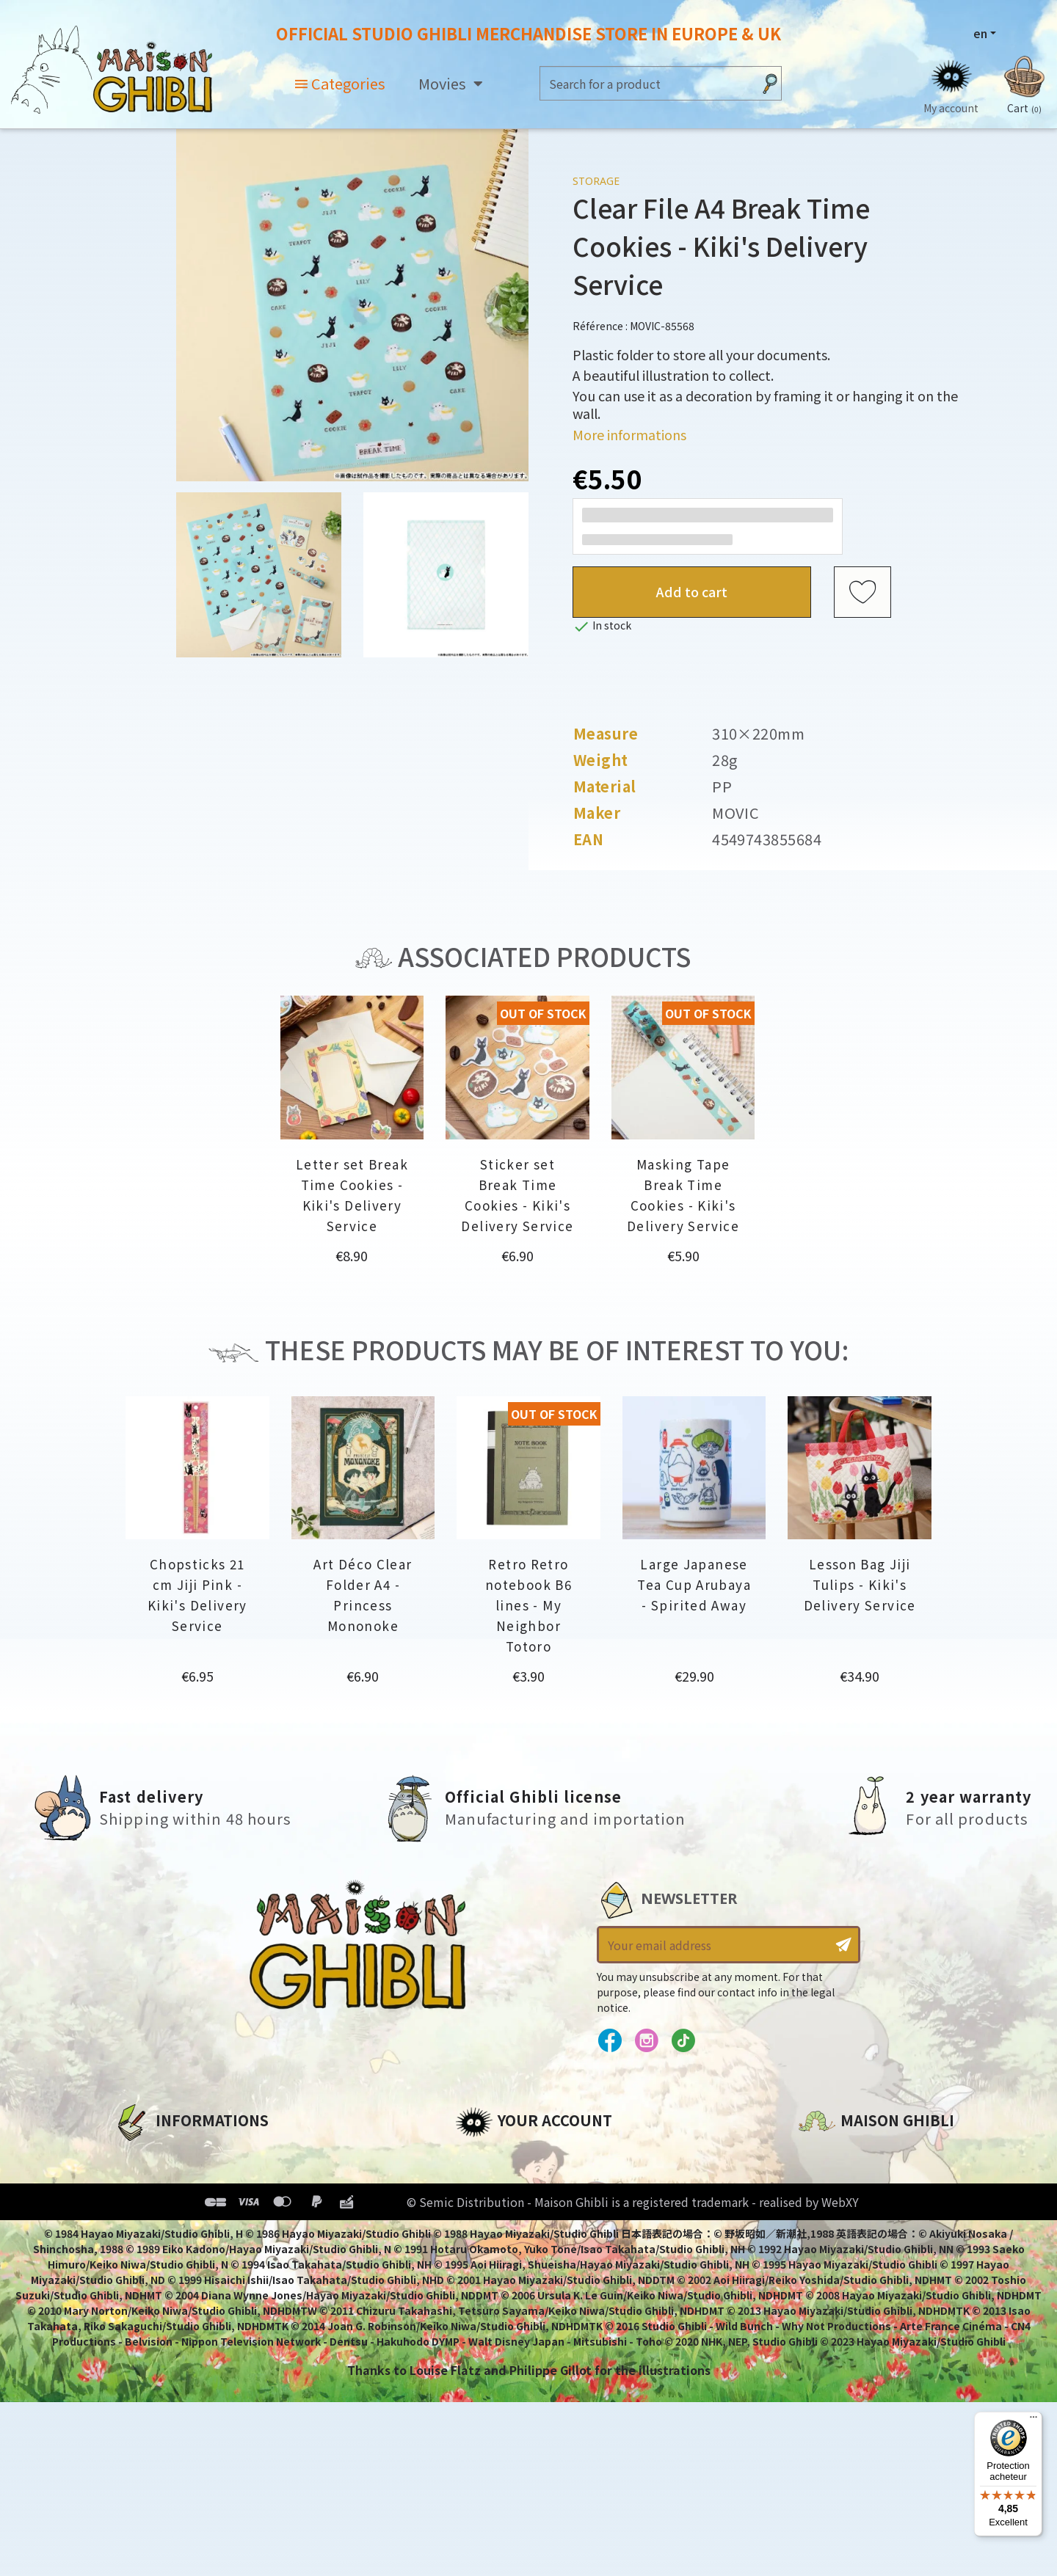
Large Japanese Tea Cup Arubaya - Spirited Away (694, 1584)
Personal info (496, 2154)
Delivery (138, 2254)
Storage (596, 181)
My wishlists (493, 2254)
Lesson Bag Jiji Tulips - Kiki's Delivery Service (860, 1584)
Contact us (832, 2311)
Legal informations (174, 2179)
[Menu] (1033, 2420)
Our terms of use (165, 2204)
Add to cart (691, 591)
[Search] (646, 83)
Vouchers (484, 2229)
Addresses (487, 2204)
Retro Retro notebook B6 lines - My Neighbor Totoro (528, 1605)
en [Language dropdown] (980, 33)
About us (141, 2154)
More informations (629, 434)
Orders (476, 2179)
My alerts (484, 2279)
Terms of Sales (158, 2229)
